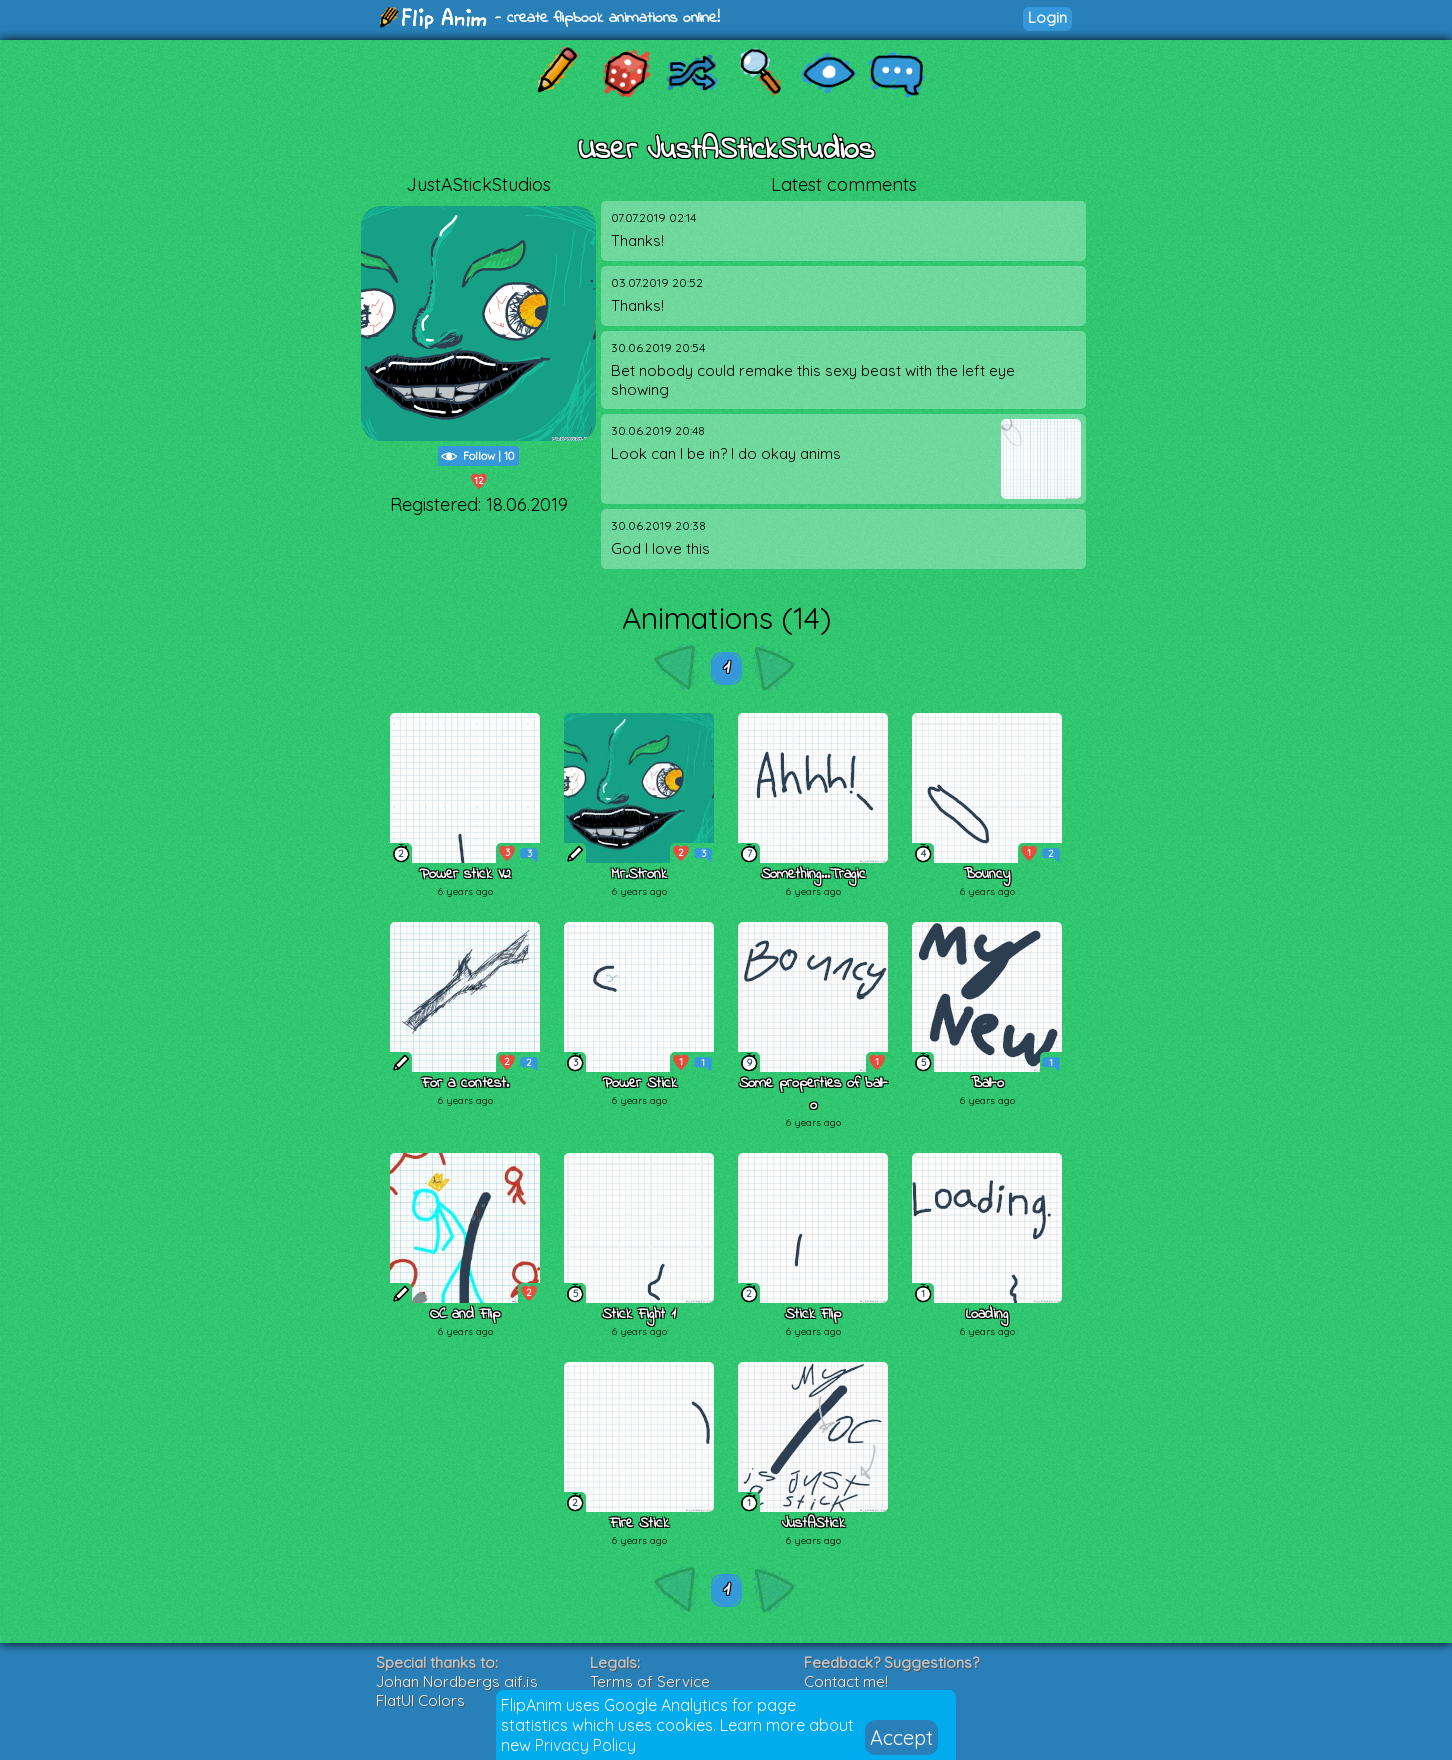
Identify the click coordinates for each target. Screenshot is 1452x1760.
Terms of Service (650, 1681)
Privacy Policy (585, 1745)
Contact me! (846, 1681)
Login (1047, 17)
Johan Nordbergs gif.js (457, 1681)
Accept (901, 1737)
